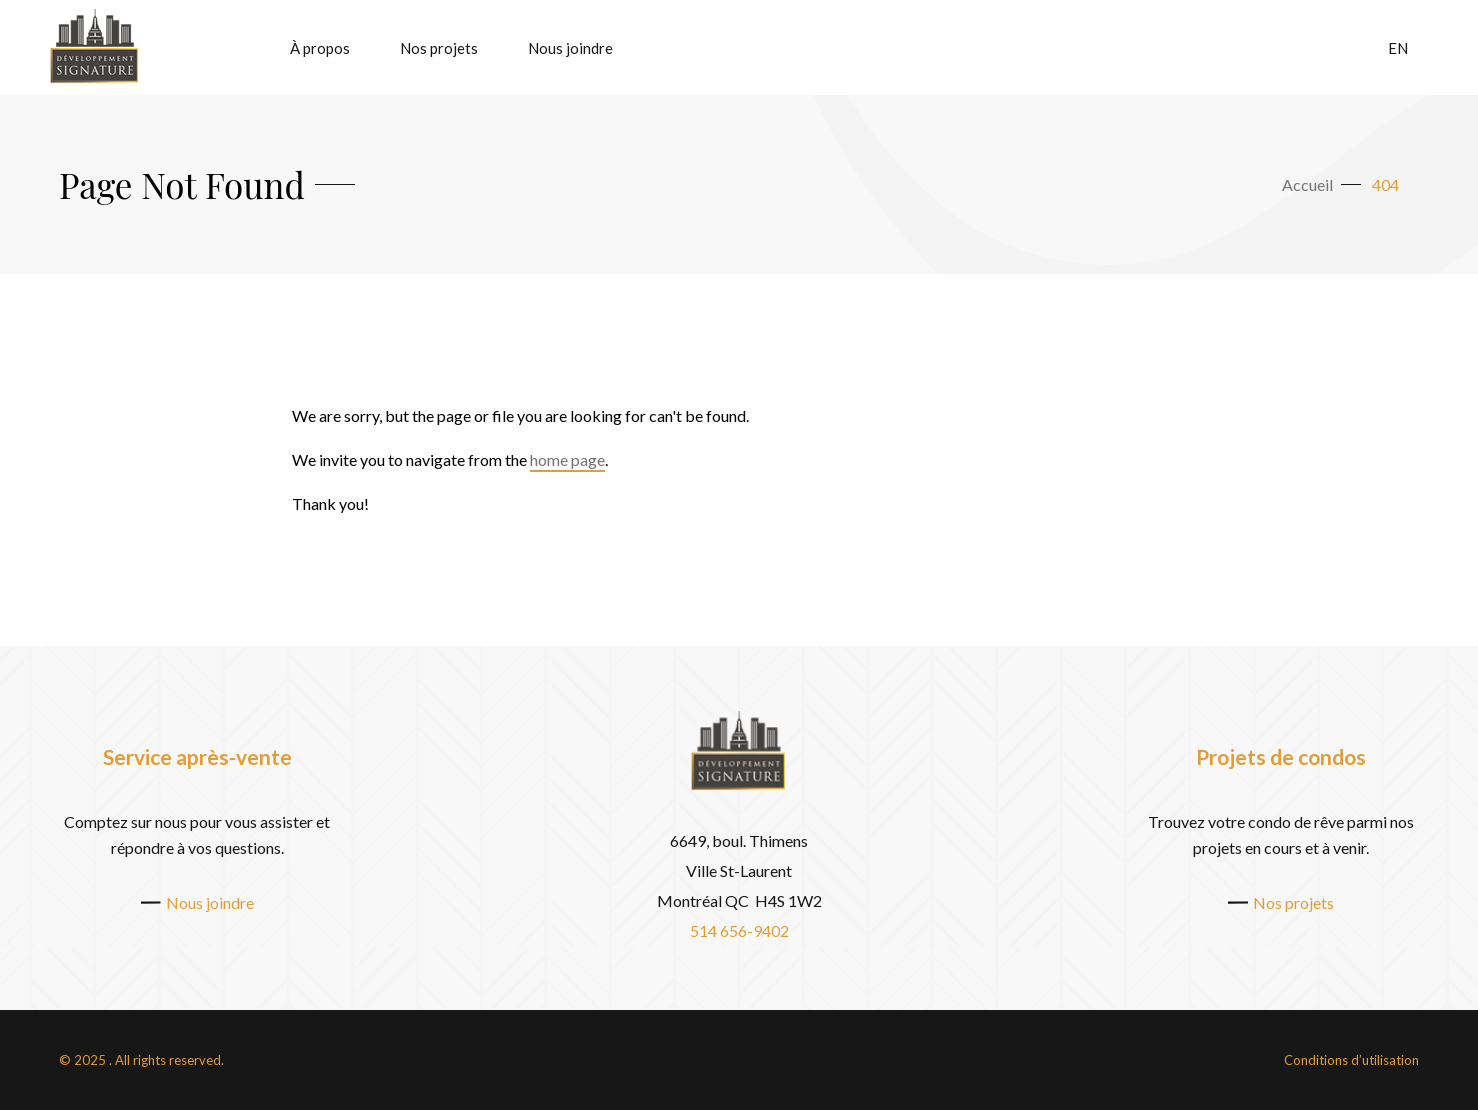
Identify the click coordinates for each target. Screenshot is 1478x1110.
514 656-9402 (739, 930)
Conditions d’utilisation (1351, 1060)
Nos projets (439, 48)
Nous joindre (570, 48)
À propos (320, 48)
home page (567, 459)
